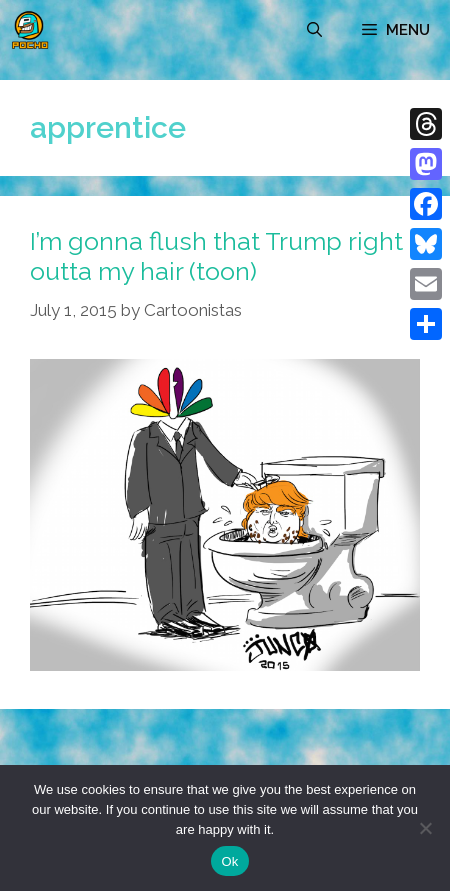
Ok (229, 861)
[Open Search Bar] (314, 30)
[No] (425, 828)
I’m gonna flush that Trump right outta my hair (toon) (216, 256)
